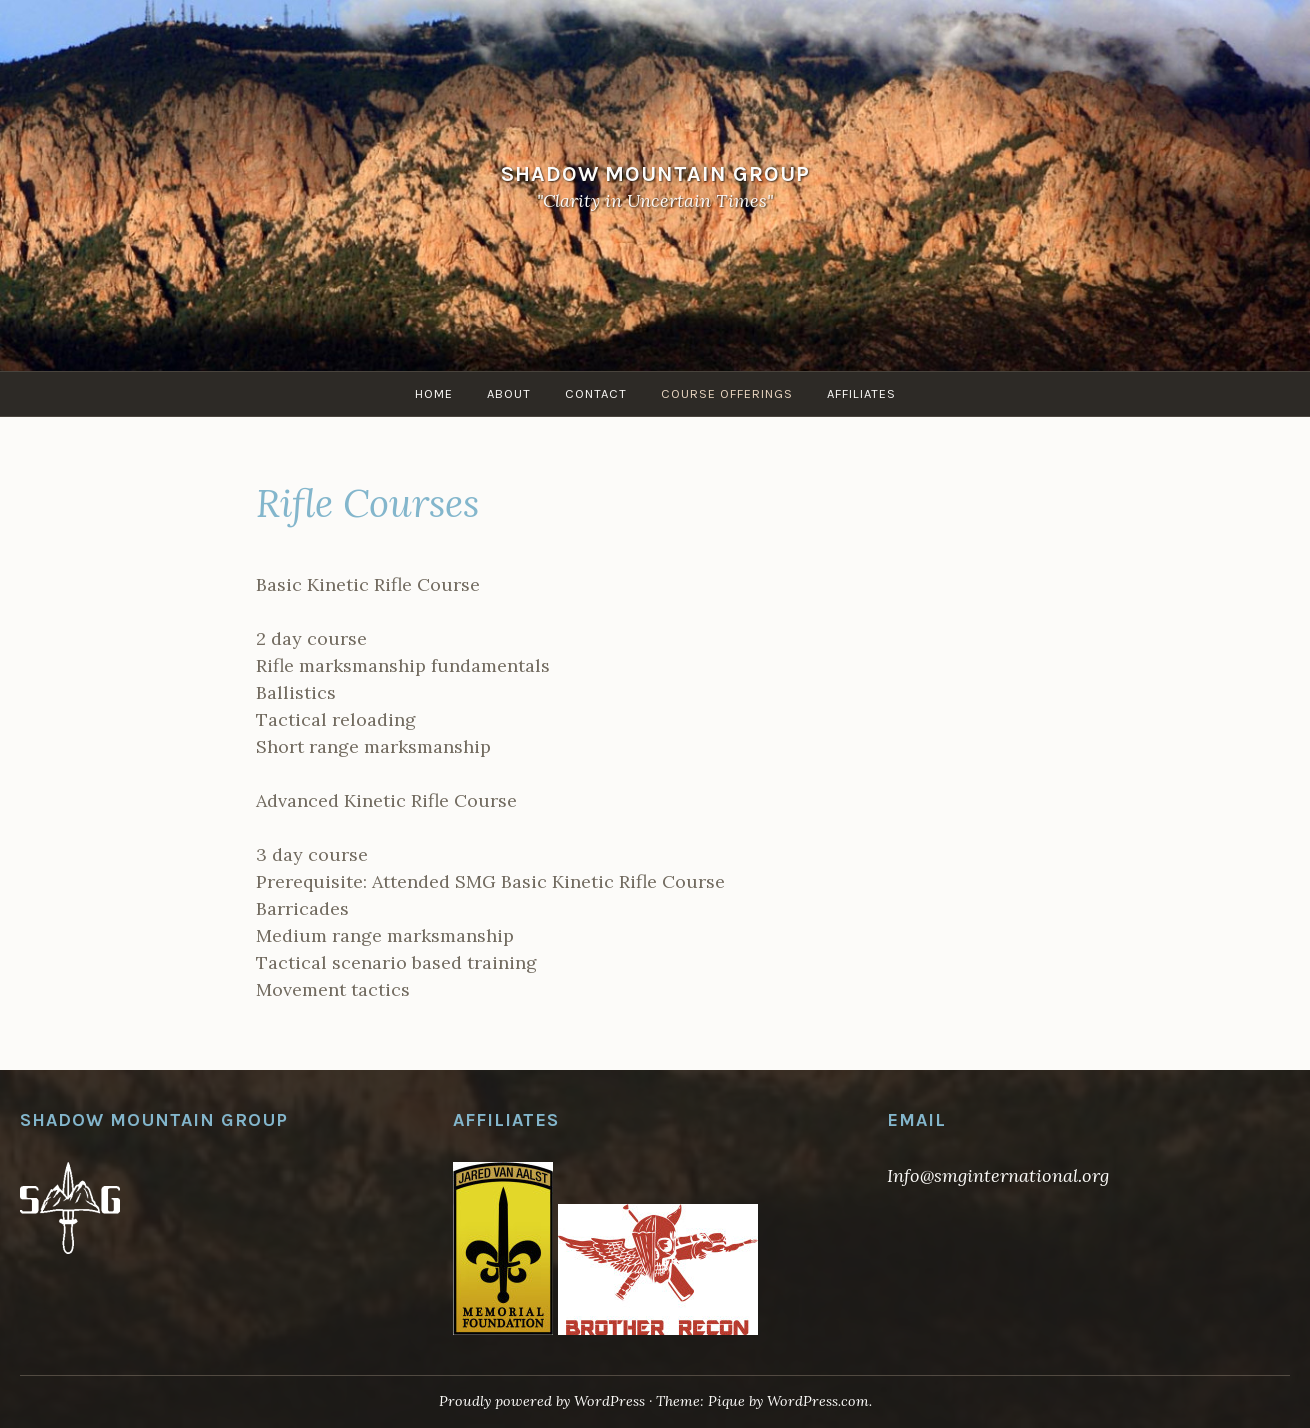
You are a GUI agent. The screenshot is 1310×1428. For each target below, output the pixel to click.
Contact (596, 393)
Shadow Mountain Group (655, 172)
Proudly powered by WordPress (542, 1401)
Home (434, 393)
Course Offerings (727, 393)
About (509, 393)
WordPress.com (818, 1401)
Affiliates (861, 393)
